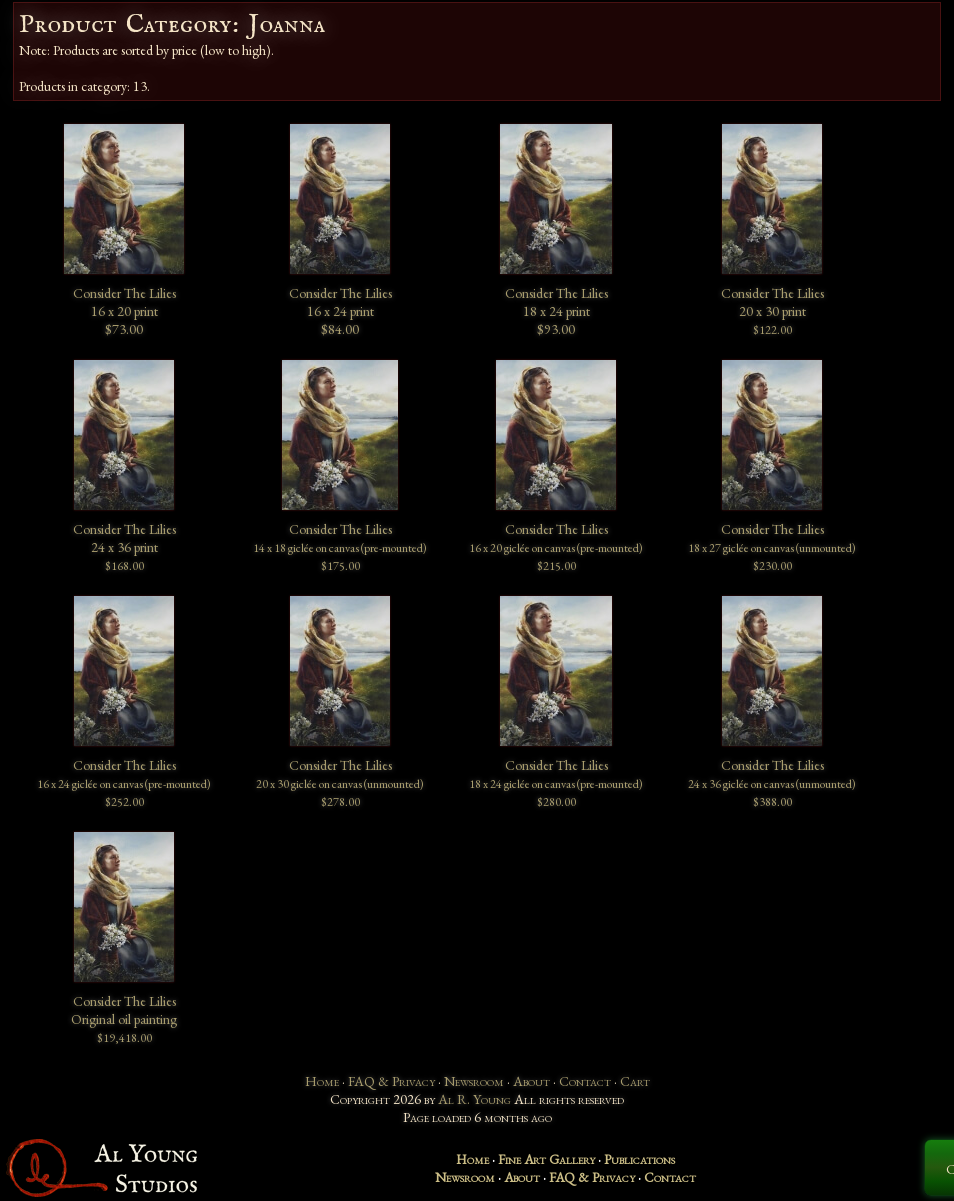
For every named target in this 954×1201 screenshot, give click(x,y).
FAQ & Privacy (391, 1081)
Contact (585, 1081)
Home (322, 1081)
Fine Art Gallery (546, 1159)
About (531, 1081)
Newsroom (474, 1081)
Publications (639, 1159)
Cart (635, 1081)
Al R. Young (474, 1099)
